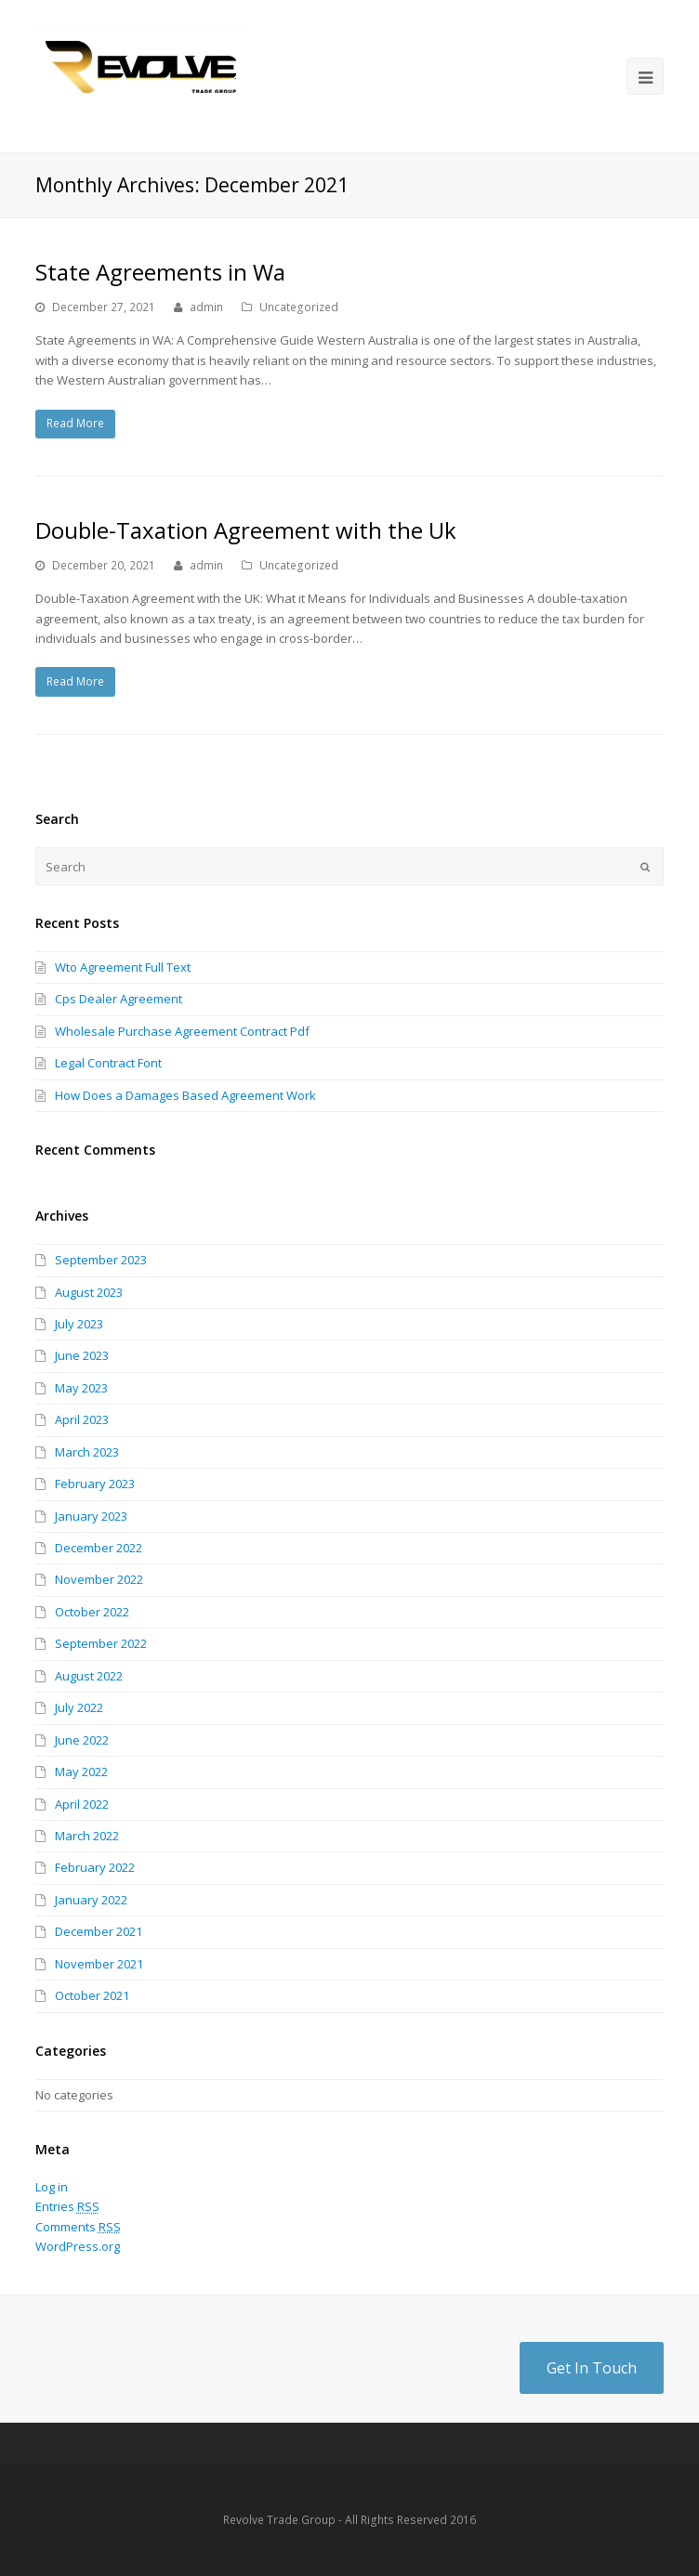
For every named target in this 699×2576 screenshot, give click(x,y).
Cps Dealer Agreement (118, 998)
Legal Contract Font (108, 1062)
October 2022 (92, 1611)
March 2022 (87, 1835)
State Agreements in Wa (160, 271)
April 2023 (82, 1419)
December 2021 (98, 1931)
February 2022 (95, 1867)
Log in (51, 2186)
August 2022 (89, 1675)
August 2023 (89, 1292)
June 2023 (82, 1355)
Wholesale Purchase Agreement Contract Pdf (182, 1031)
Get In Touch (592, 2368)
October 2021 (92, 1995)
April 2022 (82, 1804)
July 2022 (79, 1707)
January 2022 (91, 1899)
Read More (75, 423)
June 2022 (82, 1740)
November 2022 (99, 1579)
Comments (78, 2226)
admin (206, 307)
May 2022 (81, 1771)
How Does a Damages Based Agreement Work (185, 1095)
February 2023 (95, 1483)
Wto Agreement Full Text (123, 967)
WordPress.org (77, 2246)
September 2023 (101, 1259)
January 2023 (91, 1516)
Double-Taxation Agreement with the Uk (245, 530)
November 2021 (99, 1963)
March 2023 (87, 1452)
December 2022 (98, 1547)
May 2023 (81, 1388)
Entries (67, 2206)
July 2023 (79, 1323)
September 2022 (101, 1643)
